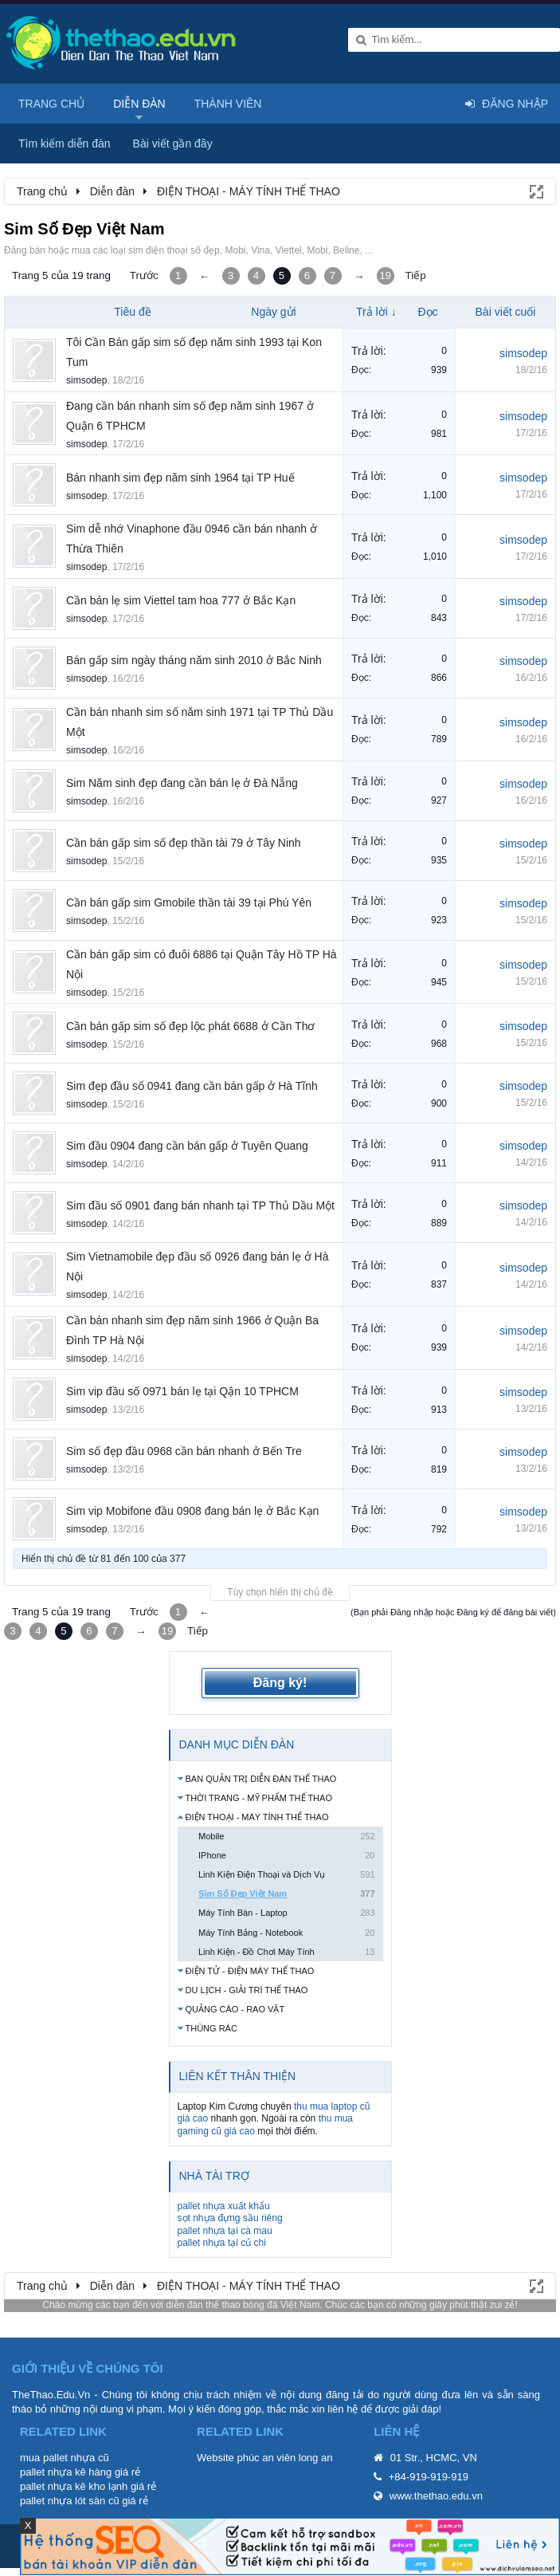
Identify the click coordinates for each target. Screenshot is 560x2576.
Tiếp (415, 275)
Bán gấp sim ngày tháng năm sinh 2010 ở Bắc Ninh (194, 660)
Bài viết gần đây (173, 143)
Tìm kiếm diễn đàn (64, 143)
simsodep (86, 380)
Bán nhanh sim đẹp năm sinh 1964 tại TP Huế (180, 477)
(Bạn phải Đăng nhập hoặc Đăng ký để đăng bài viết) (453, 1612)
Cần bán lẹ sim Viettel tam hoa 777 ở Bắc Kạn (181, 600)
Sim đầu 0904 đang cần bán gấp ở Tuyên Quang (187, 1145)
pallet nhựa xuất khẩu (224, 2206)
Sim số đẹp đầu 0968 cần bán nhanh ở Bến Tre (184, 1451)
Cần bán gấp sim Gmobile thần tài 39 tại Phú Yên (188, 902)
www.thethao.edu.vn (436, 2496)
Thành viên (228, 103)
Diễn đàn (139, 103)
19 (385, 275)
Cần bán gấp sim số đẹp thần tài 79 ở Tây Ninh (183, 842)
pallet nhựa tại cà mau (225, 2230)
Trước (144, 275)
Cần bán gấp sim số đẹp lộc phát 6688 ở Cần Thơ (190, 1026)
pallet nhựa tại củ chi (222, 2242)
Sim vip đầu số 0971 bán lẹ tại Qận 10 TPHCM (182, 1391)
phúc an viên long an (284, 2458)
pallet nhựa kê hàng (66, 2472)
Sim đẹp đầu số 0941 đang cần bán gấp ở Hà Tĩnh (192, 1086)
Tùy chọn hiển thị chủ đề (279, 1592)
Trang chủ (51, 103)
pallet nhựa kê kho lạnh (73, 2486)
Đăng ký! (280, 1682)
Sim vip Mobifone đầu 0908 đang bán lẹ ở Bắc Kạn (192, 1510)
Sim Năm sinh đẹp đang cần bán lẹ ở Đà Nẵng (182, 783)
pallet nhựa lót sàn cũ (69, 2501)
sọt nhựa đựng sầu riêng (230, 2218)
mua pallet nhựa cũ (64, 2458)
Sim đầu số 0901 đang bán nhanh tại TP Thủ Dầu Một (200, 1205)
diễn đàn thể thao (203, 2305)
